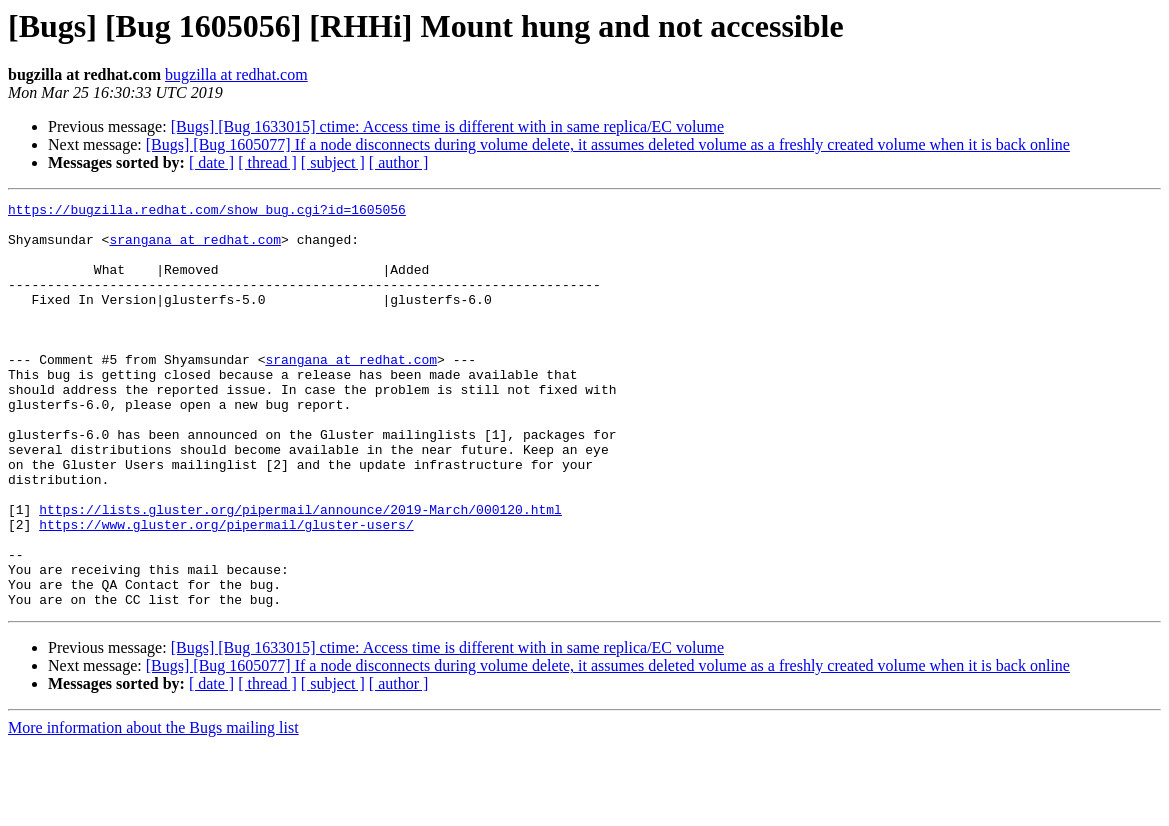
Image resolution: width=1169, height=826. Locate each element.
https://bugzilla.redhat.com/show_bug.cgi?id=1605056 (207, 212)
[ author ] (399, 162)
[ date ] (211, 162)
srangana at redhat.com (195, 248)
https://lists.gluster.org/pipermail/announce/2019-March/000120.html (300, 572)
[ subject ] (333, 162)
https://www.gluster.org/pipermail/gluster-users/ (226, 590)
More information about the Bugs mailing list (153, 808)
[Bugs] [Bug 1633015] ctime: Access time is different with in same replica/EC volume (447, 126)
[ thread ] (267, 162)
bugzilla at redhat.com (236, 74)
